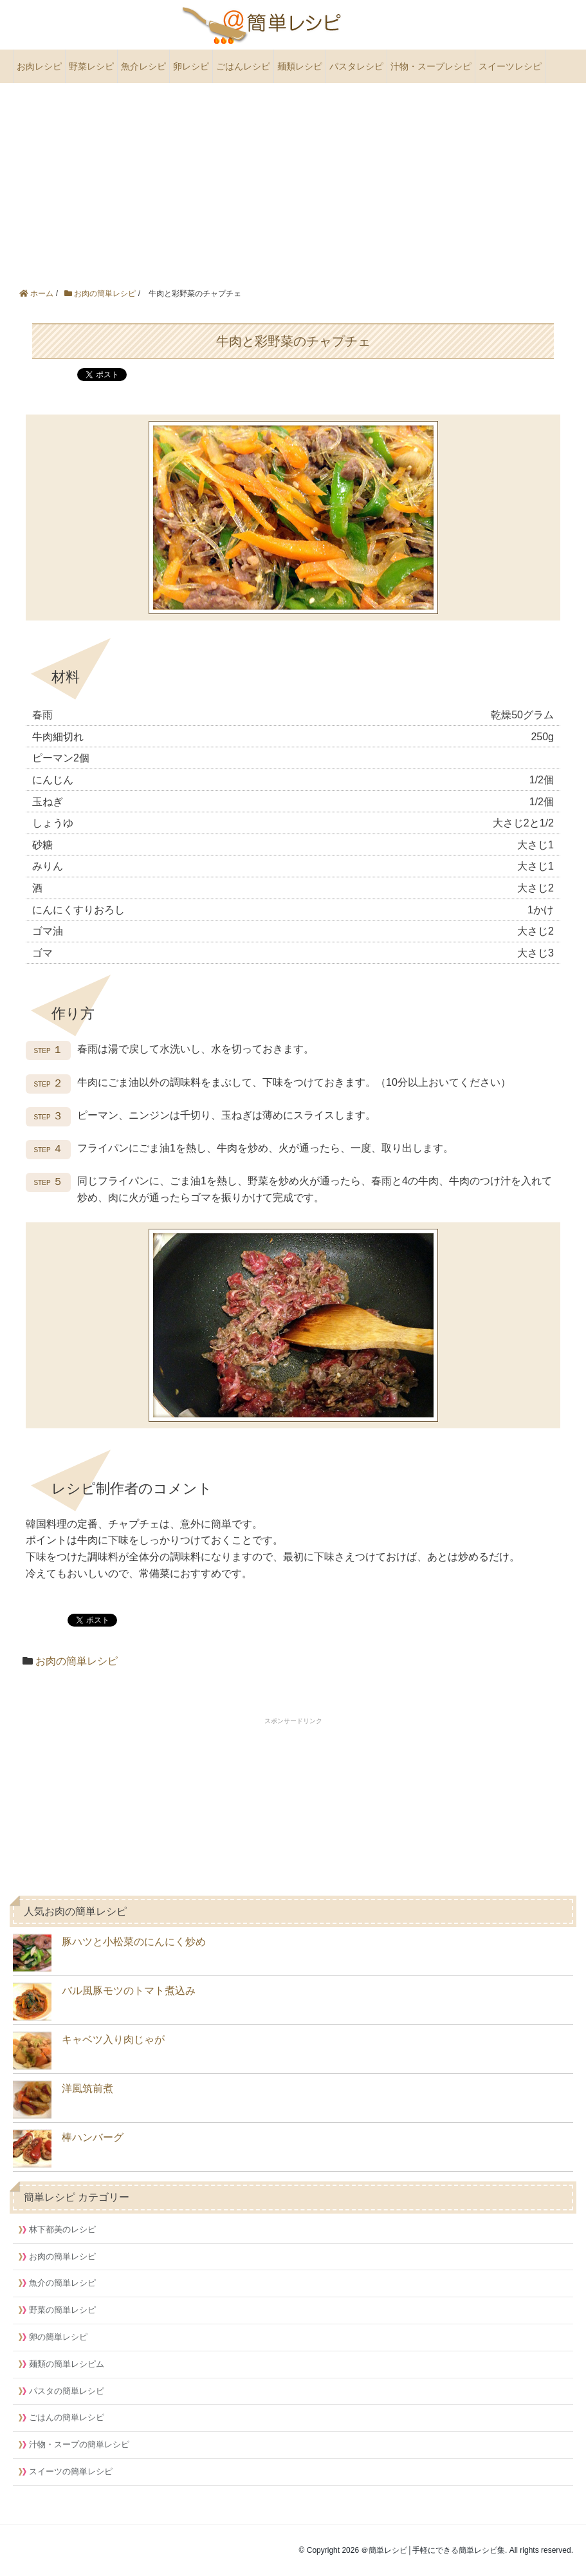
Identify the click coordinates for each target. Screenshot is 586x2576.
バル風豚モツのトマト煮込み (104, 2002)
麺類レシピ (299, 66)
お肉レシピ (39, 66)
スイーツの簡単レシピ (71, 2471)
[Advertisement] (293, 180)
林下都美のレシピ (62, 2229)
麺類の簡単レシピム (66, 2364)
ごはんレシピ (243, 66)
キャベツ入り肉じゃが (89, 2050)
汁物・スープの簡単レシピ (79, 2444)
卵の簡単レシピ (58, 2337)
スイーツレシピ (510, 66)
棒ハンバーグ (68, 2148)
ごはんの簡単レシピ (66, 2417)
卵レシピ (191, 66)
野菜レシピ (91, 66)
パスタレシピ (356, 66)
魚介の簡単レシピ (62, 2283)
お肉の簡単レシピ (76, 1661)
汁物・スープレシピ (431, 66)
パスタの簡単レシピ (66, 2391)
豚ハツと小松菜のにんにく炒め (109, 1953)
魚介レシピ (143, 66)
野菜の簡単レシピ (62, 2310)
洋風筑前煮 (63, 2099)
